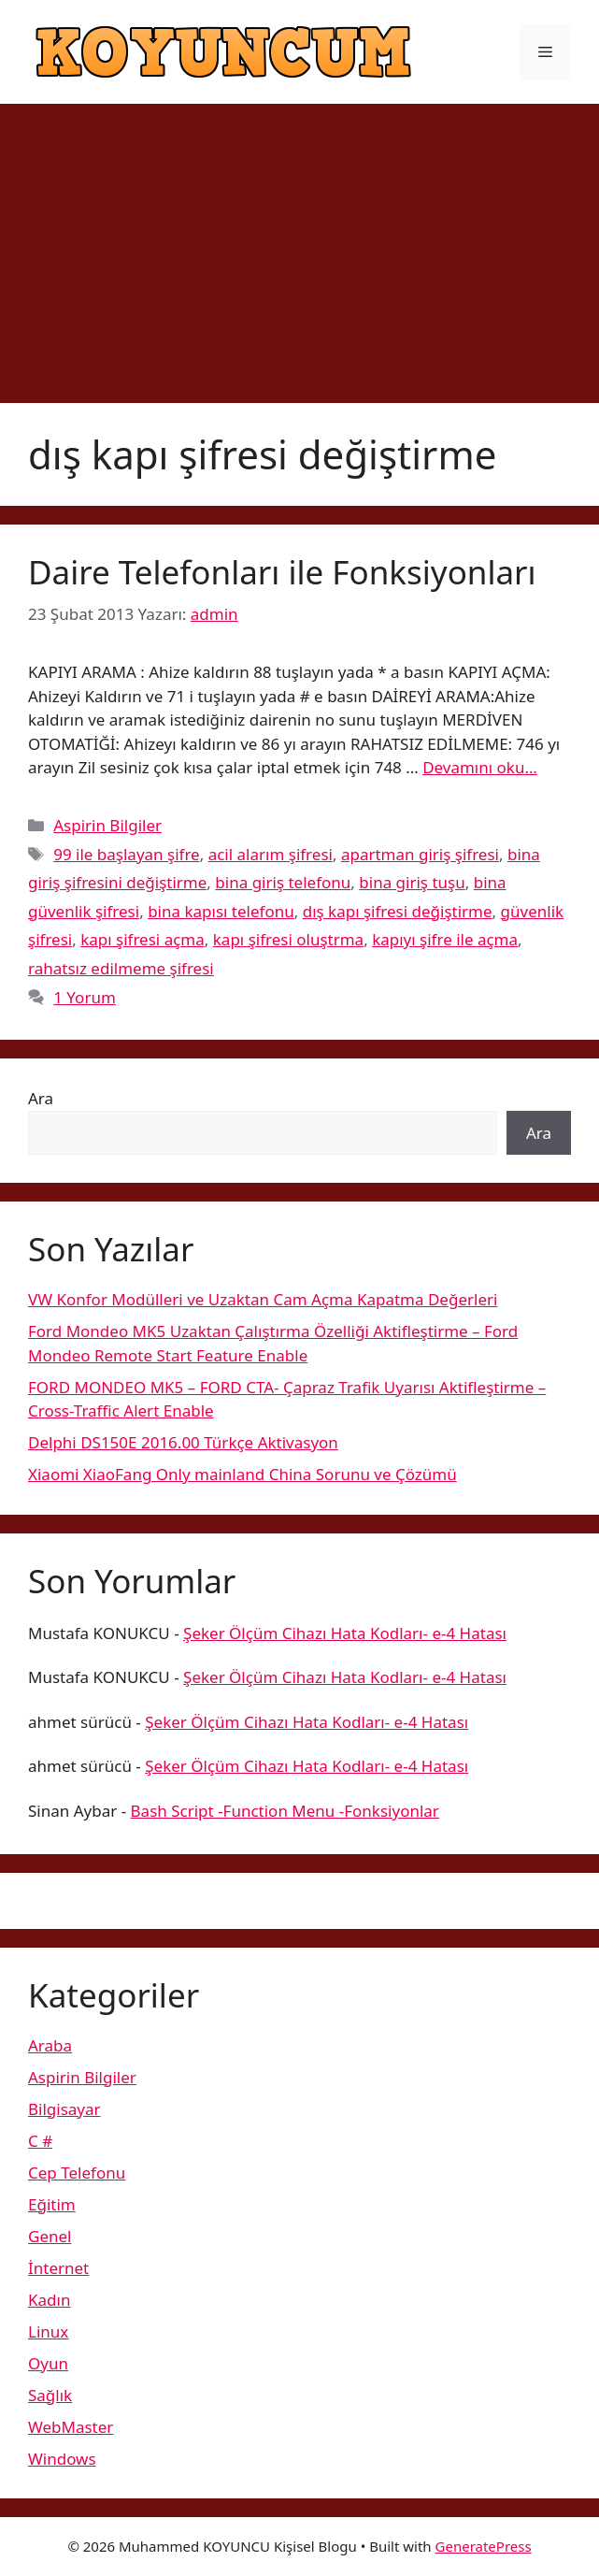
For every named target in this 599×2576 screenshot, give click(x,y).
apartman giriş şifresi (420, 854)
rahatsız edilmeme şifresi (121, 968)
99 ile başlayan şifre (126, 854)
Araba (50, 2045)
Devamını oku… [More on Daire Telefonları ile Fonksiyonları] (479, 767)
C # (40, 2140)
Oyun (48, 2363)
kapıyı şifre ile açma (445, 939)
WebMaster (70, 2427)
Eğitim (52, 2204)
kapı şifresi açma (142, 939)
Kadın (49, 2299)
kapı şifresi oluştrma (288, 939)
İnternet (58, 2268)
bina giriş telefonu (282, 882)
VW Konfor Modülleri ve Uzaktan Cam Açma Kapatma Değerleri (262, 1299)
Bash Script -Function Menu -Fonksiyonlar (285, 1810)
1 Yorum (84, 997)
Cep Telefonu (76, 2172)
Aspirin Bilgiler (107, 825)
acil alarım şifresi (270, 854)
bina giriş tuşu (411, 882)
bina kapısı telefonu (221, 911)
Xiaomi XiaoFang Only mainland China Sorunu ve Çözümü (242, 1474)
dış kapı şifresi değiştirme (397, 911)
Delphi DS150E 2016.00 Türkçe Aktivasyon (183, 1442)
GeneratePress (483, 2546)
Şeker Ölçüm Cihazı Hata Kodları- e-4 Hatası (344, 1633)
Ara (40, 1098)
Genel (49, 2236)
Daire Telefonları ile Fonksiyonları (282, 572)
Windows (62, 2458)
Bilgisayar (64, 2109)
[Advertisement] (299, 244)
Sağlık (50, 2395)
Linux (48, 2331)
